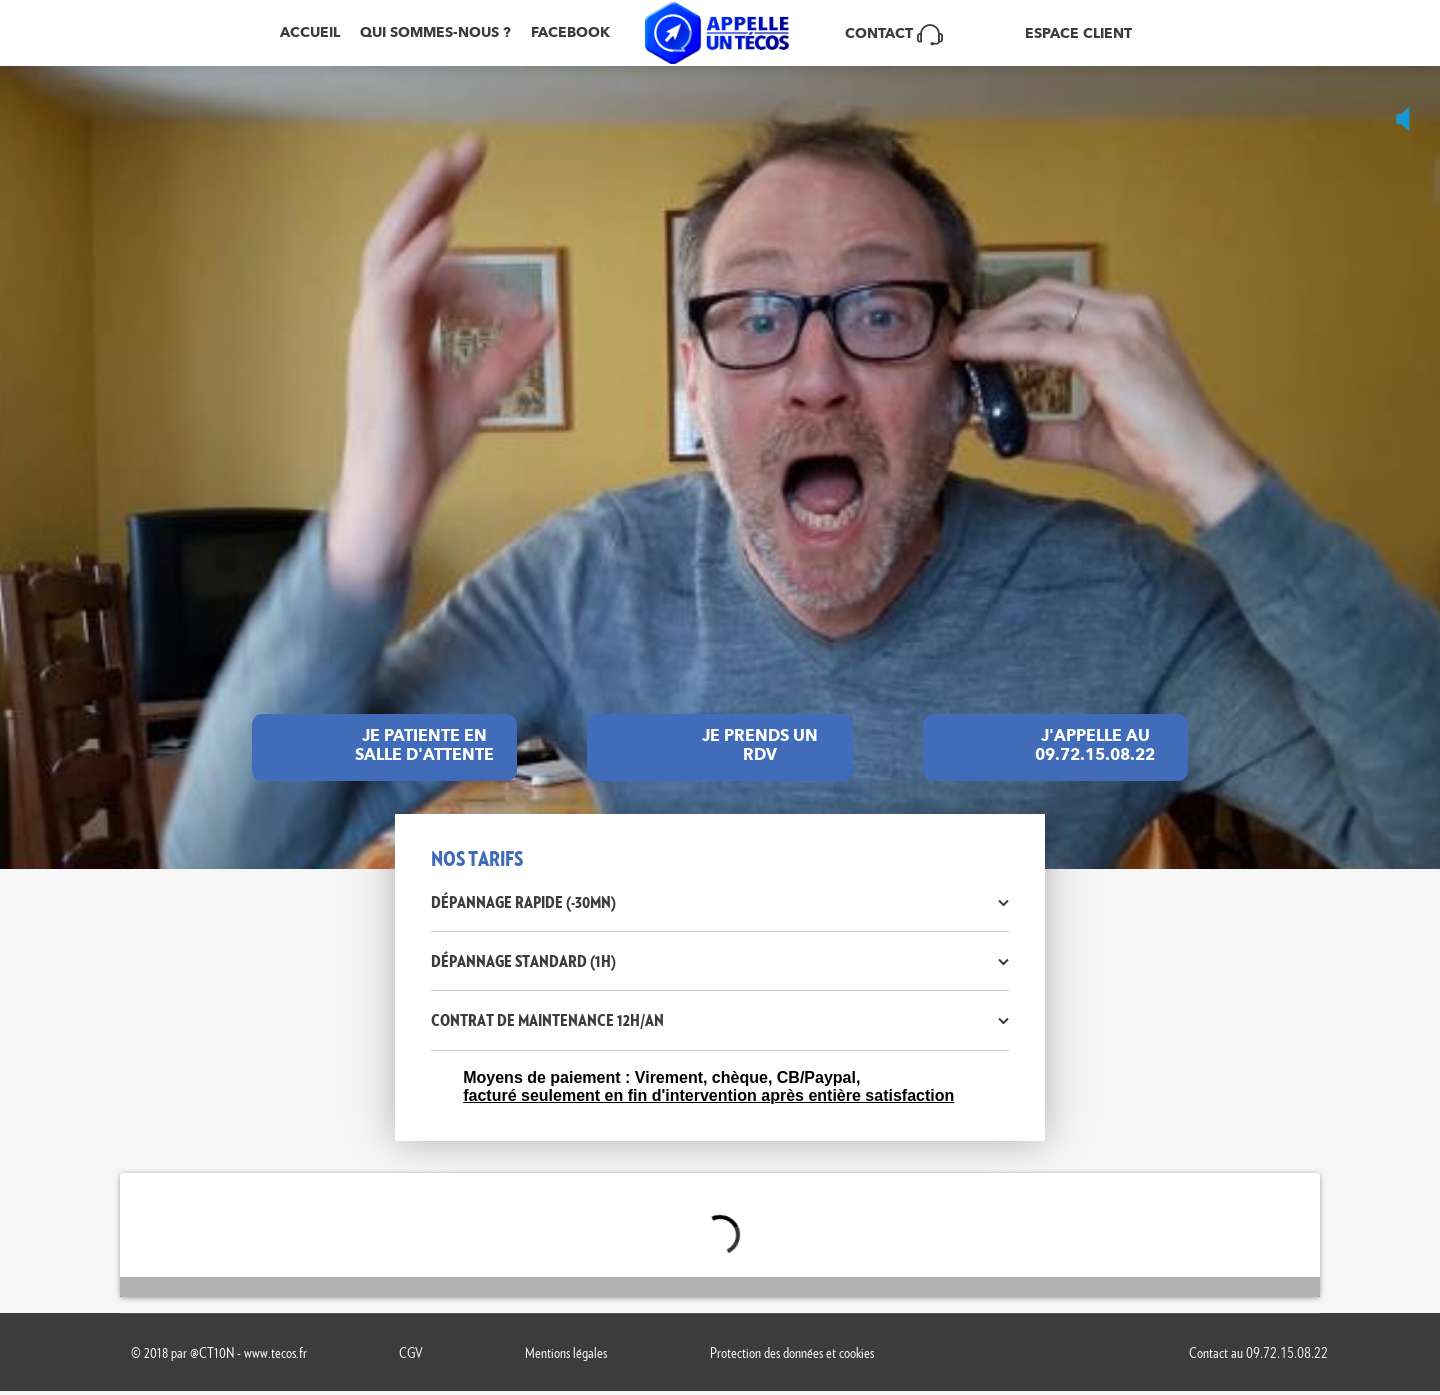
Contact (894, 33)
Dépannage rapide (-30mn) (523, 902)
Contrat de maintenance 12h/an (547, 1020)
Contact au (1258, 1352)
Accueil (310, 33)
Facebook (570, 33)
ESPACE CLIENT (1078, 34)
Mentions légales (566, 1352)
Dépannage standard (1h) (523, 961)
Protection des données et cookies (792, 1352)
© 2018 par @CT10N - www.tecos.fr (219, 1352)
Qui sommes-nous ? (435, 33)
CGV (411, 1352)
